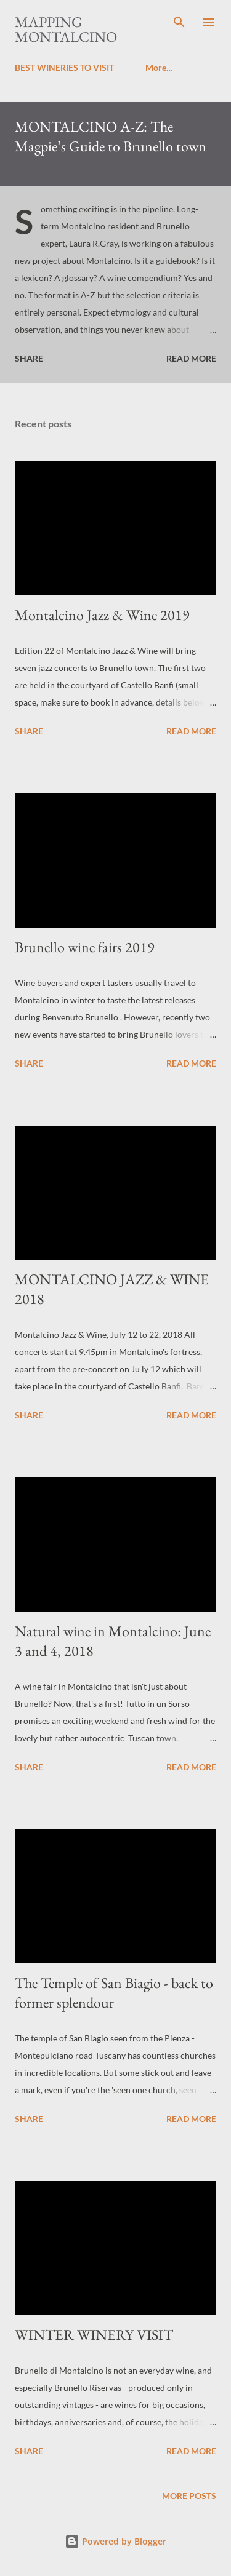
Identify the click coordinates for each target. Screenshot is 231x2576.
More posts (189, 2496)
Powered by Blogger (115, 2541)
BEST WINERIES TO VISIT (64, 67)
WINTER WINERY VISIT (94, 2334)
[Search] (179, 22)
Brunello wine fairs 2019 (85, 946)
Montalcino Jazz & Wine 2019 (102, 614)
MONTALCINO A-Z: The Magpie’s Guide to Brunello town (110, 136)
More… (159, 67)
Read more (191, 358)
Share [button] (29, 358)
